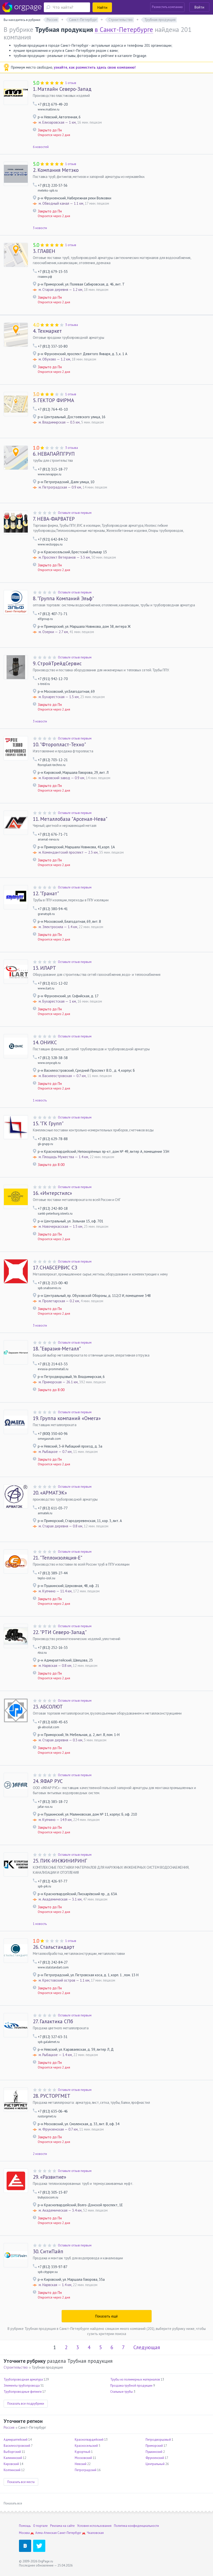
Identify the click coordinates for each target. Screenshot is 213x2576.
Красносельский (86, 2446)
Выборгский (12, 2452)
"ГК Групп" (48, 1123)
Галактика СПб (53, 2021)
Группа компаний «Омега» (67, 1418)
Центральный (155, 2464)
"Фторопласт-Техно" (59, 744)
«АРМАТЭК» (50, 1493)
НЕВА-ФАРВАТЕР (54, 519)
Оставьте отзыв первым (75, 513)
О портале (40, 2526)
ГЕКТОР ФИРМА (53, 400)
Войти (199, 7)
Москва (24, 2533)
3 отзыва (71, 325)
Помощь (25, 2526)
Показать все (13, 2503)
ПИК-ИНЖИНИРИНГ (60, 1861)
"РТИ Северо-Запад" (60, 1632)
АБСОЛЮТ (48, 1706)
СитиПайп (48, 2251)
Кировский (11, 2464)
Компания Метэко (56, 170)
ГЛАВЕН (44, 251)
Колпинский (12, 2470)
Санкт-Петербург (69, 2533)
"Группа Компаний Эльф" (63, 598)
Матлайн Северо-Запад (62, 89)
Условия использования (94, 2526)
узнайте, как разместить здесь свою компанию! (95, 67)
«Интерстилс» (52, 1193)
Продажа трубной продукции (131, 2385)
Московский (83, 2458)
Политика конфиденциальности (136, 2526)
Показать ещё (106, 2316)
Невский (80, 2464)
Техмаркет (47, 331)
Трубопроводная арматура (23, 2379)
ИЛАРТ (44, 968)
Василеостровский (17, 2446)
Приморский (154, 2446)
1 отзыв (70, 83)
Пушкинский (154, 2452)
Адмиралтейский (16, 2440)
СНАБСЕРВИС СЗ (55, 1267)
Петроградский (85, 2470)
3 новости (40, 228)
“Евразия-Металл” (57, 1348)
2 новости (40, 2154)
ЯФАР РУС (48, 1781)
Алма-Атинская (46, 2533)
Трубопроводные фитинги (23, 2392)
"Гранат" (46, 893)
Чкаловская (95, 2533)
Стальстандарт (53, 1947)
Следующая (146, 2347)
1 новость (40, 1100)
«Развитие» (49, 2177)
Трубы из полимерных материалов (135, 2379)
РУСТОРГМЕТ (51, 2096)
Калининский (13, 2458)
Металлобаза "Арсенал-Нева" (70, 819)
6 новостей (41, 147)
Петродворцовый (158, 2440)
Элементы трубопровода (22, 2385)
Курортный (82, 2452)
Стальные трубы (121, 2392)
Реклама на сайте (62, 2526)
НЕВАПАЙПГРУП (54, 454)
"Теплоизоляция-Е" (57, 1557)
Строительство (16, 2367)
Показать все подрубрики (25, 2403)
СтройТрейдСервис (57, 663)
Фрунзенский (155, 2458)
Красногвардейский (89, 2440)
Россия (9, 2427)
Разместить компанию (167, 7)
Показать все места (21, 2482)
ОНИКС (45, 1042)
